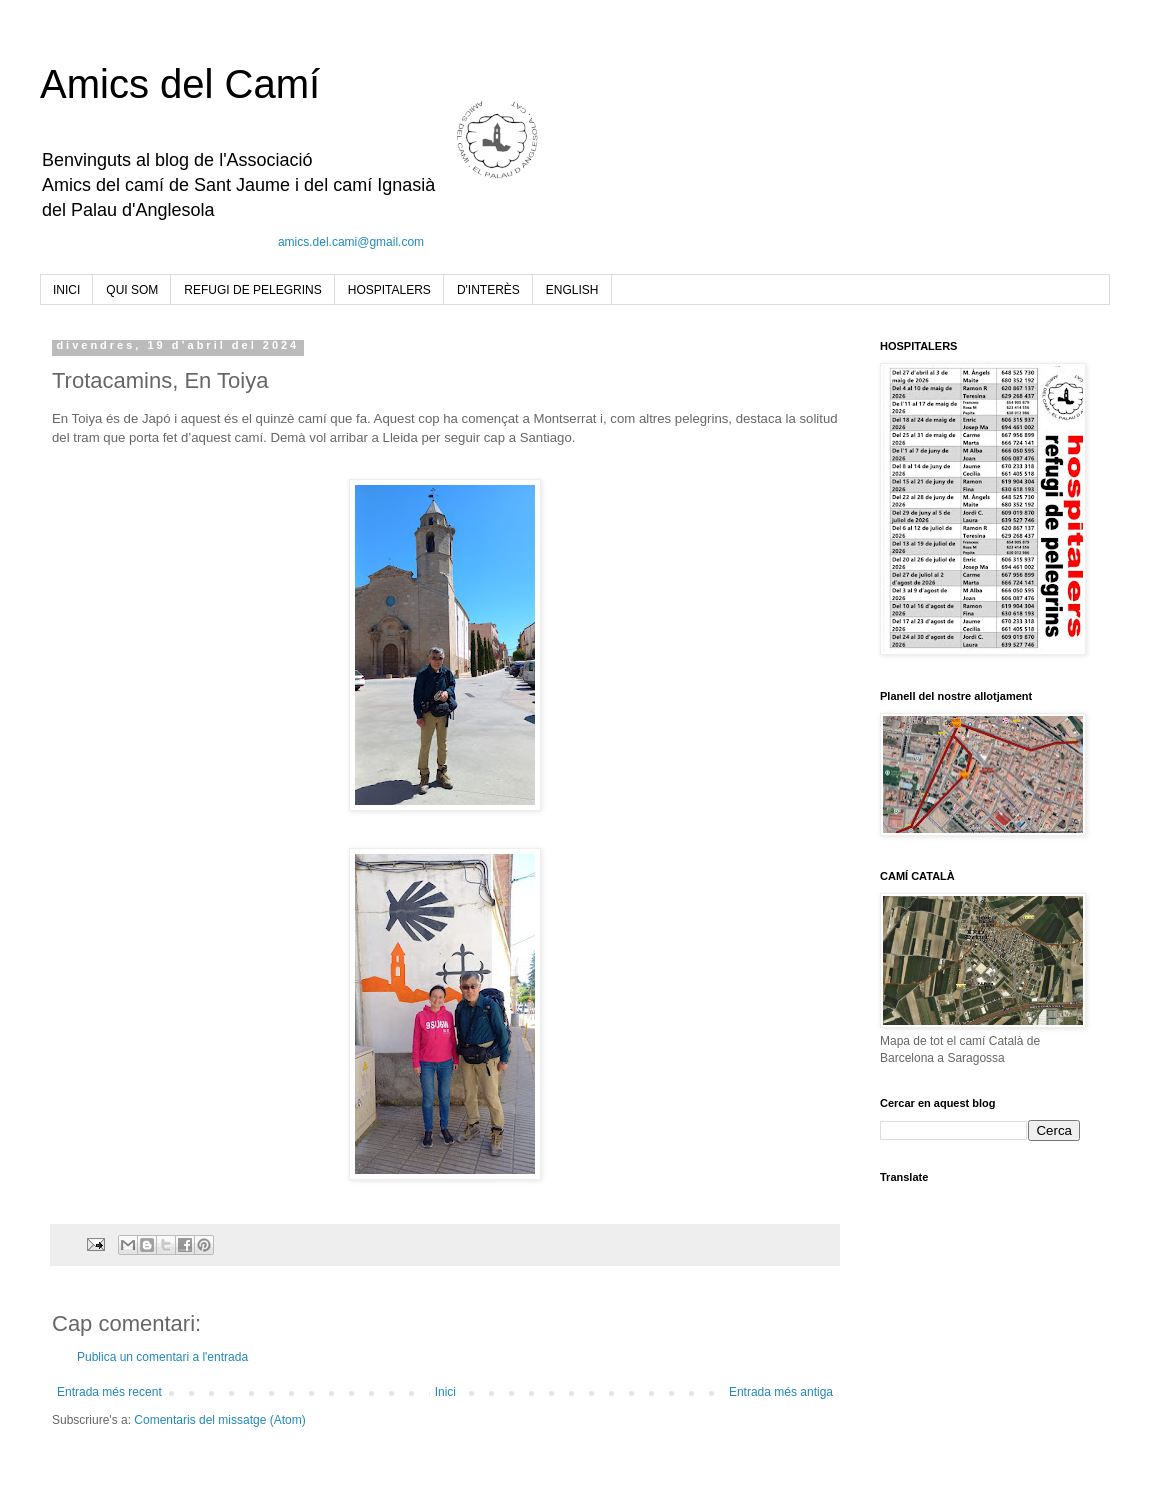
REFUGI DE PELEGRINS (252, 290)
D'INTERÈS (488, 290)
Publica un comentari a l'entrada (162, 1357)
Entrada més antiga (781, 1392)
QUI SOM (132, 290)
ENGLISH (572, 290)
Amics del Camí (180, 84)
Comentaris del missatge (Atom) (219, 1420)
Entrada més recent (109, 1392)
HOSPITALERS (389, 290)
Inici (445, 1392)
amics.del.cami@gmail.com (351, 242)
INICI (66, 290)
